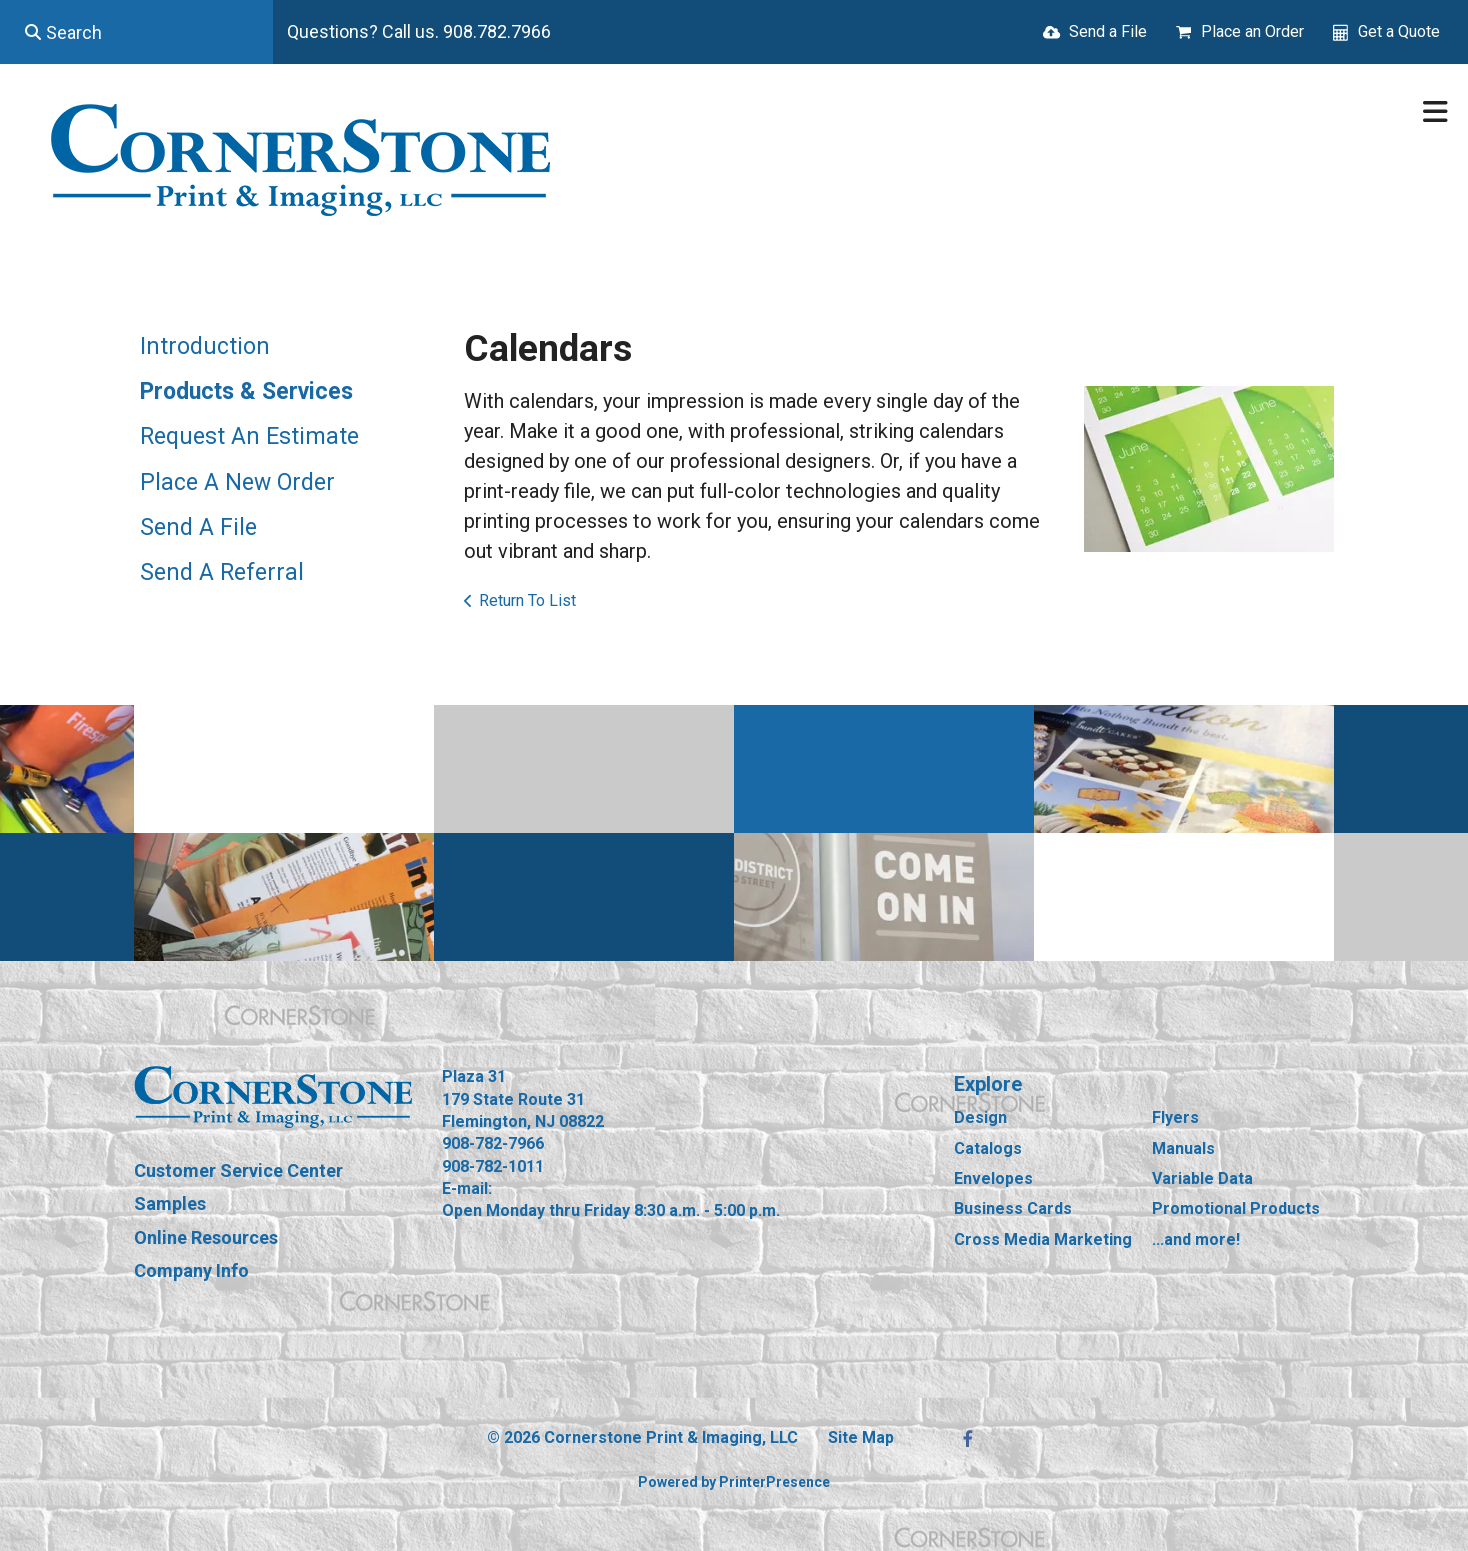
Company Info (191, 1270)
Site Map (861, 1437)
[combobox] (136, 32)
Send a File (1108, 31)
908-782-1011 (493, 1166)
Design (980, 1117)
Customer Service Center (238, 1170)
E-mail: (467, 1188)
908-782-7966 (493, 1143)
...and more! (1196, 1239)
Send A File (198, 527)
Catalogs (988, 1148)
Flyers (1175, 1117)
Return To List (527, 600)
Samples (170, 1203)
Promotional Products (1236, 1208)
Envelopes (993, 1178)
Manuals (1183, 1148)
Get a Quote (1399, 31)
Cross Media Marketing (1043, 1239)
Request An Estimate (249, 436)
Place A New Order (237, 482)
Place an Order (1252, 31)
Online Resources (206, 1237)
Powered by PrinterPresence (734, 1482)
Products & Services (246, 391)
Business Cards (1013, 1208)
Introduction (205, 346)
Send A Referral (222, 572)
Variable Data (1202, 1178)
